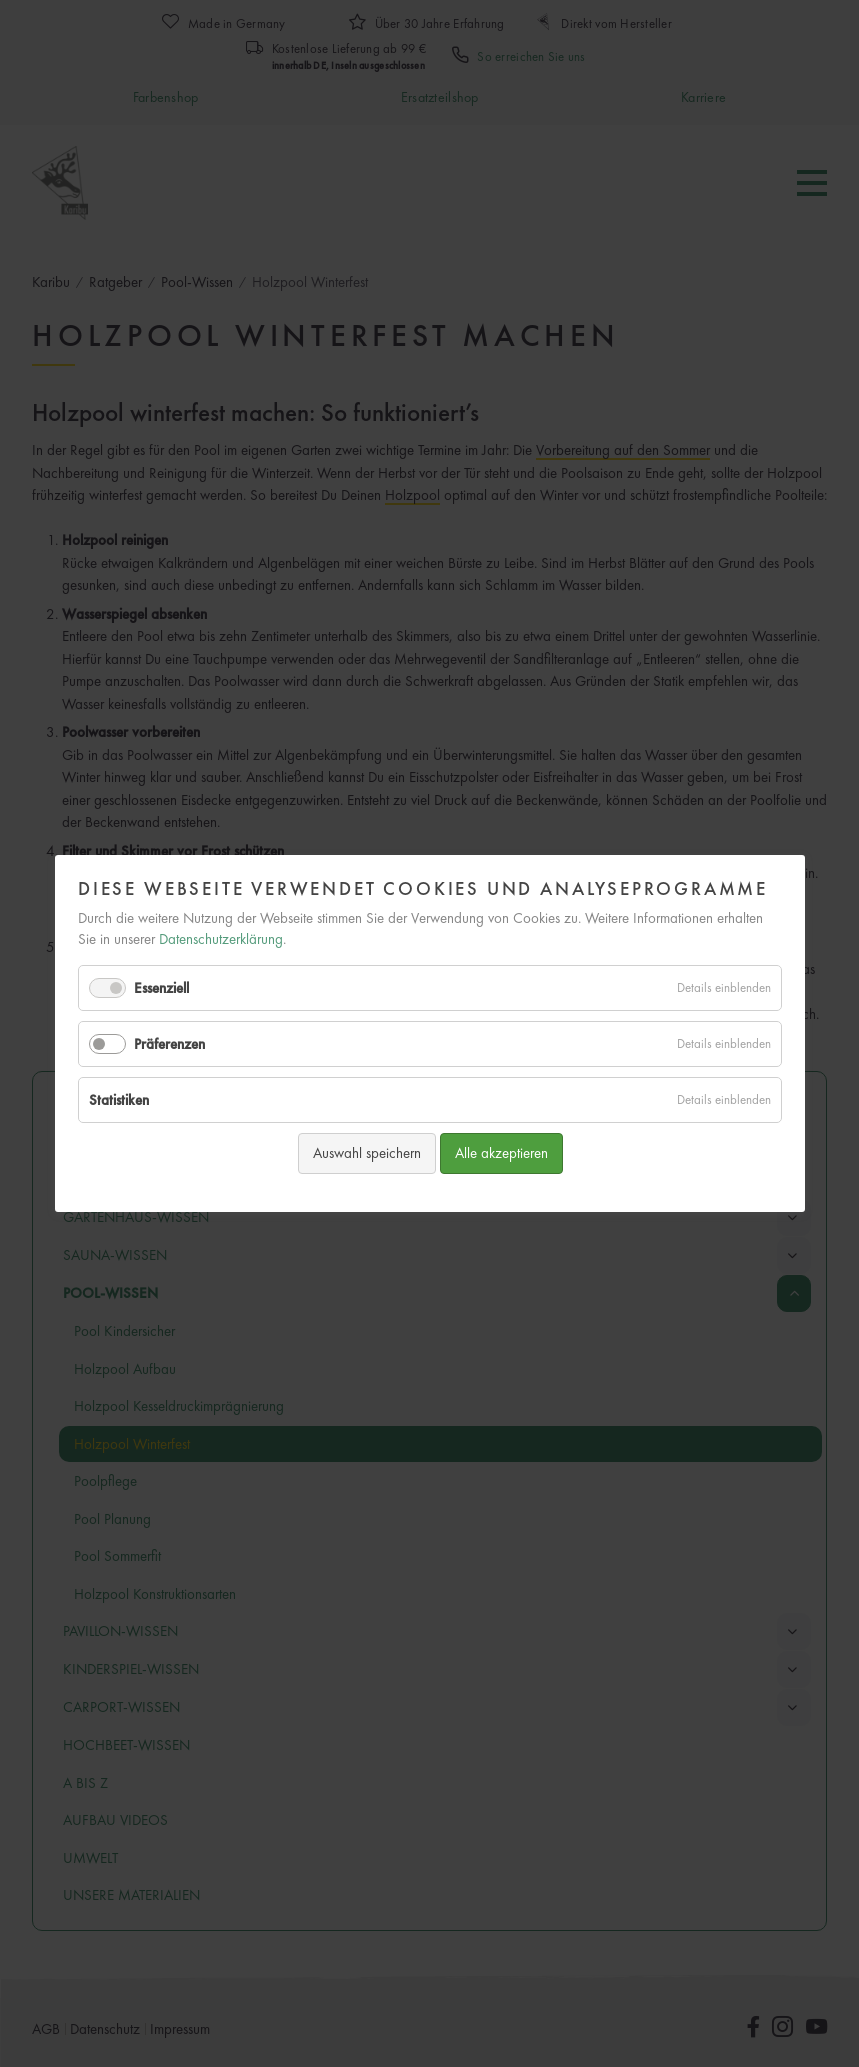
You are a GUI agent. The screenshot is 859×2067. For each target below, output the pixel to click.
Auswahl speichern (366, 1153)
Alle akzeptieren (500, 1153)
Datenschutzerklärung (221, 939)
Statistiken (119, 1100)
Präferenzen (169, 1044)
